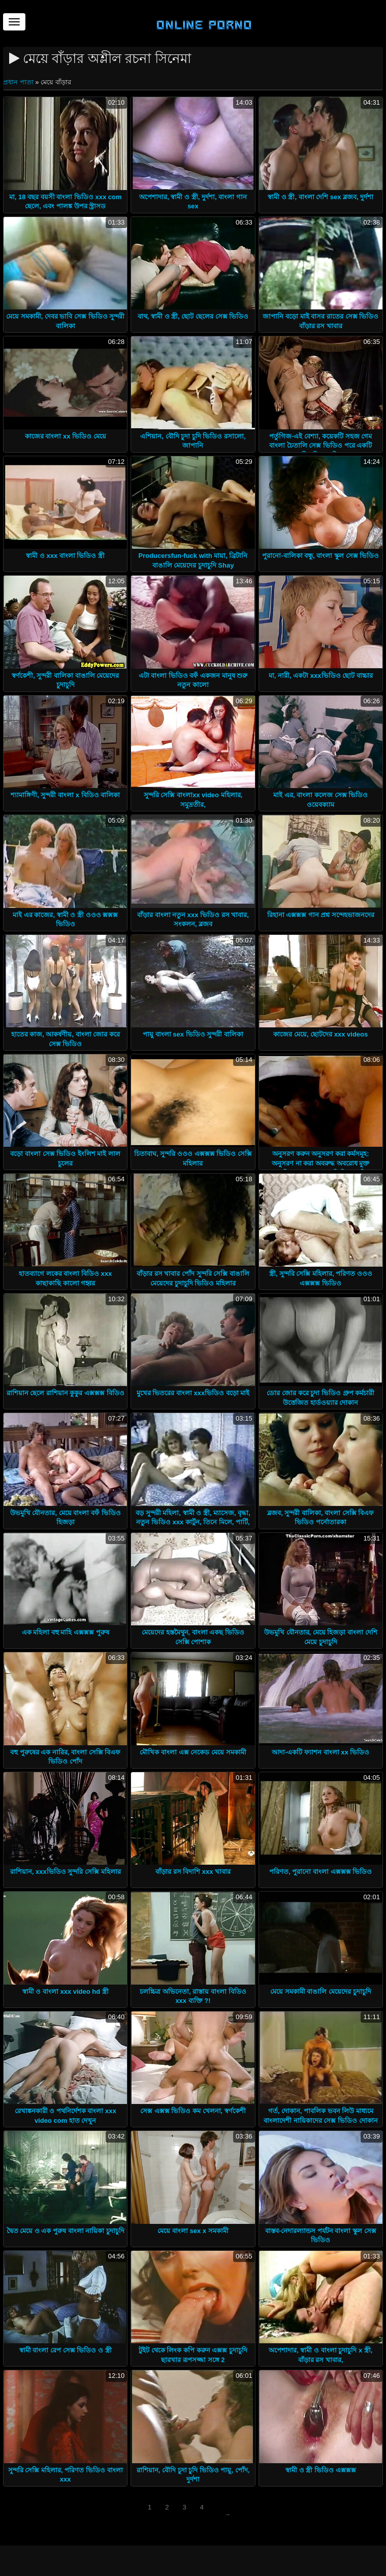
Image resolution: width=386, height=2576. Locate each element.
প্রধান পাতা (19, 82)
